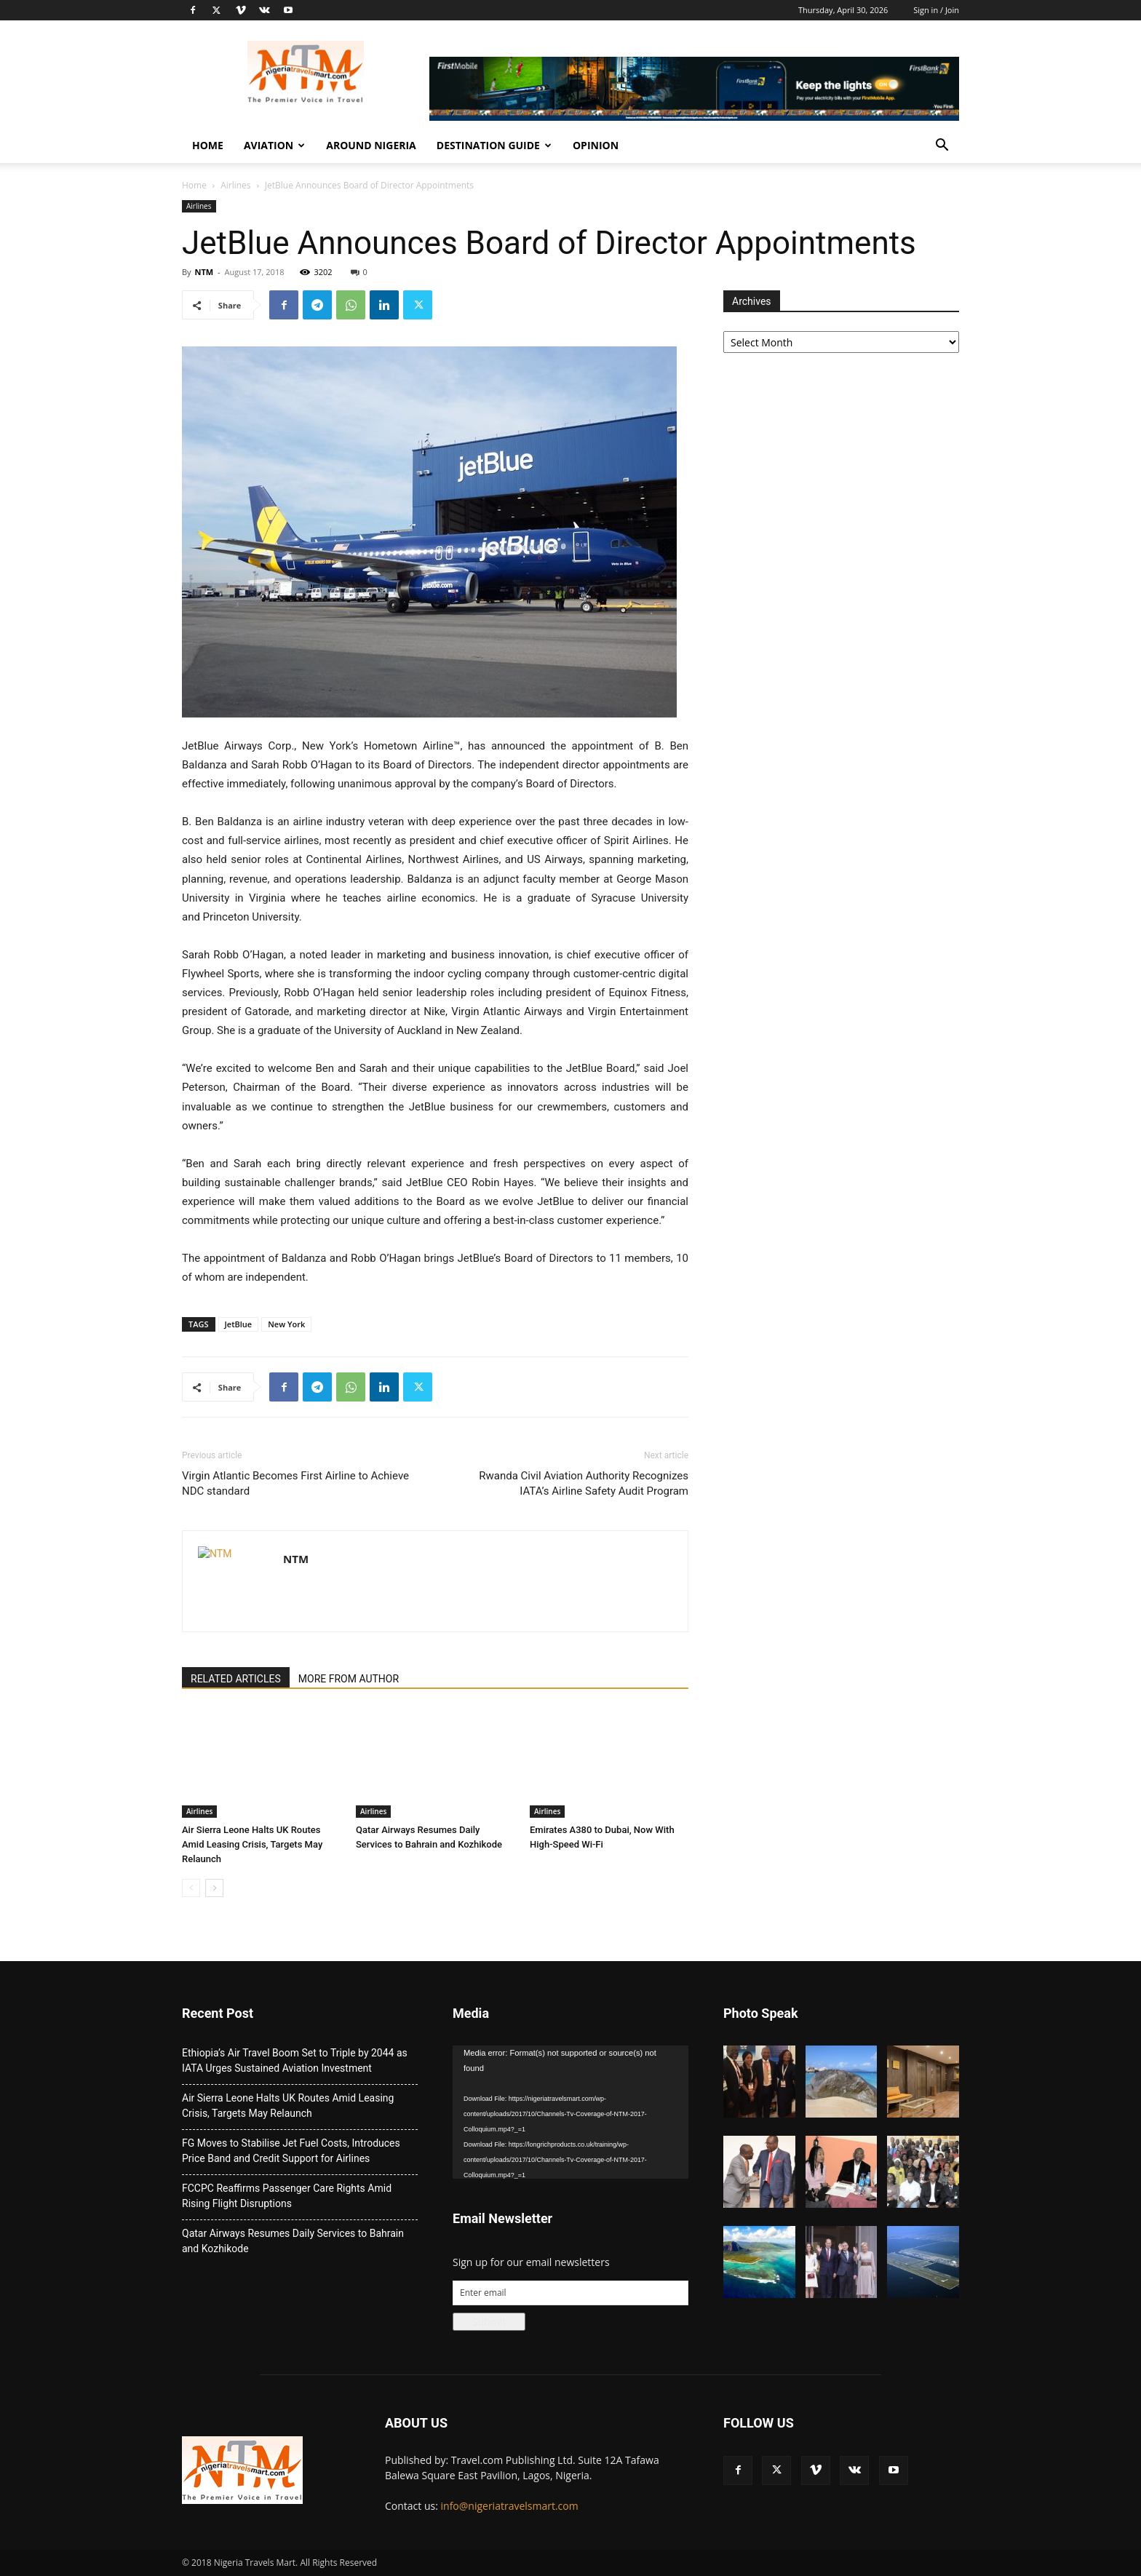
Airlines (235, 185)
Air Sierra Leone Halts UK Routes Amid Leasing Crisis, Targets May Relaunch (252, 1844)
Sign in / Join (936, 9)
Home (207, 145)
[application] (570, 2112)
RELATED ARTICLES (236, 1679)
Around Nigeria (371, 145)
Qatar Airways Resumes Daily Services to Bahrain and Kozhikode (293, 2240)
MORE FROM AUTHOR (348, 1679)
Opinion (596, 145)
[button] (941, 147)
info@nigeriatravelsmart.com (510, 2506)
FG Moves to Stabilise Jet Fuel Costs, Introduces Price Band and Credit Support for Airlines (291, 2150)
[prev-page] (191, 1888)
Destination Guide (494, 145)
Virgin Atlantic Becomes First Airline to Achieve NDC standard (295, 1483)
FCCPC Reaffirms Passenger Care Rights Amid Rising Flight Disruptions (286, 2195)
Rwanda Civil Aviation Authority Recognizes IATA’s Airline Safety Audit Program (583, 1483)
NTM (203, 271)
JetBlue (239, 1324)
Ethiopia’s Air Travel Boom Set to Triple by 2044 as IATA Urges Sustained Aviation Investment (295, 2060)
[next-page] (214, 1888)
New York (286, 1324)
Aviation (274, 145)
